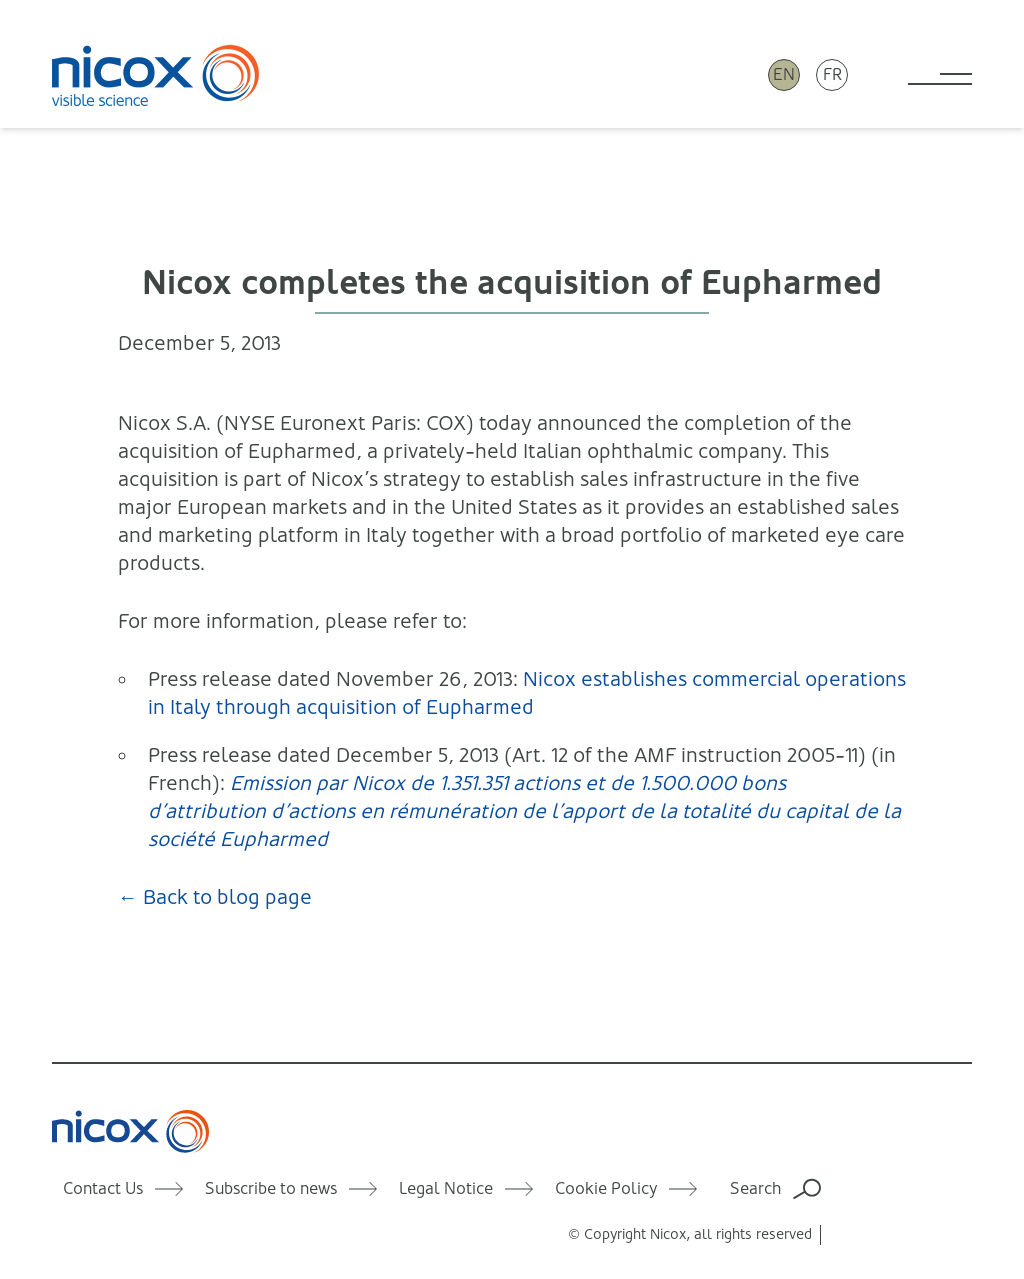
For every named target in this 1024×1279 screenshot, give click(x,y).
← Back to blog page (215, 897)
